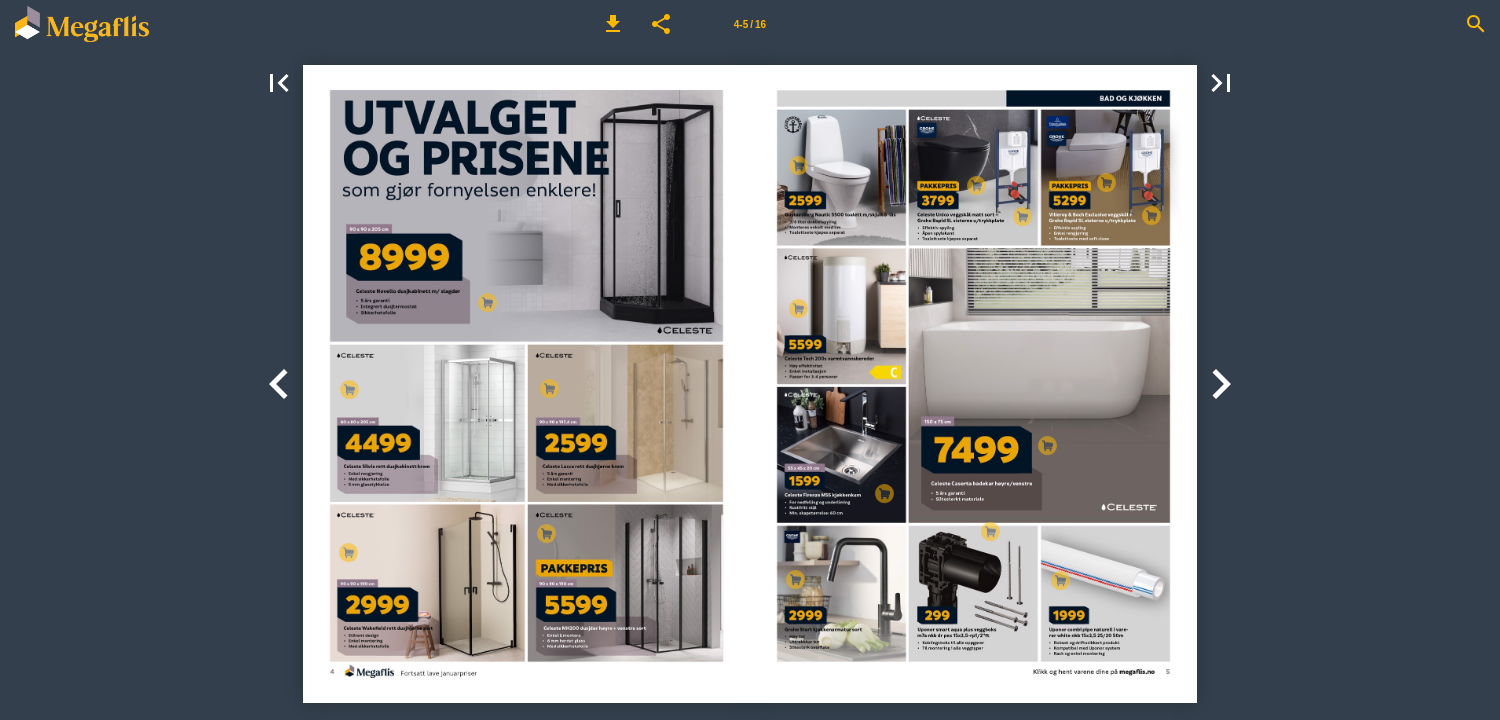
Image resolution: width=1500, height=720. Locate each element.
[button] (613, 24)
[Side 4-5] (750, 24)
